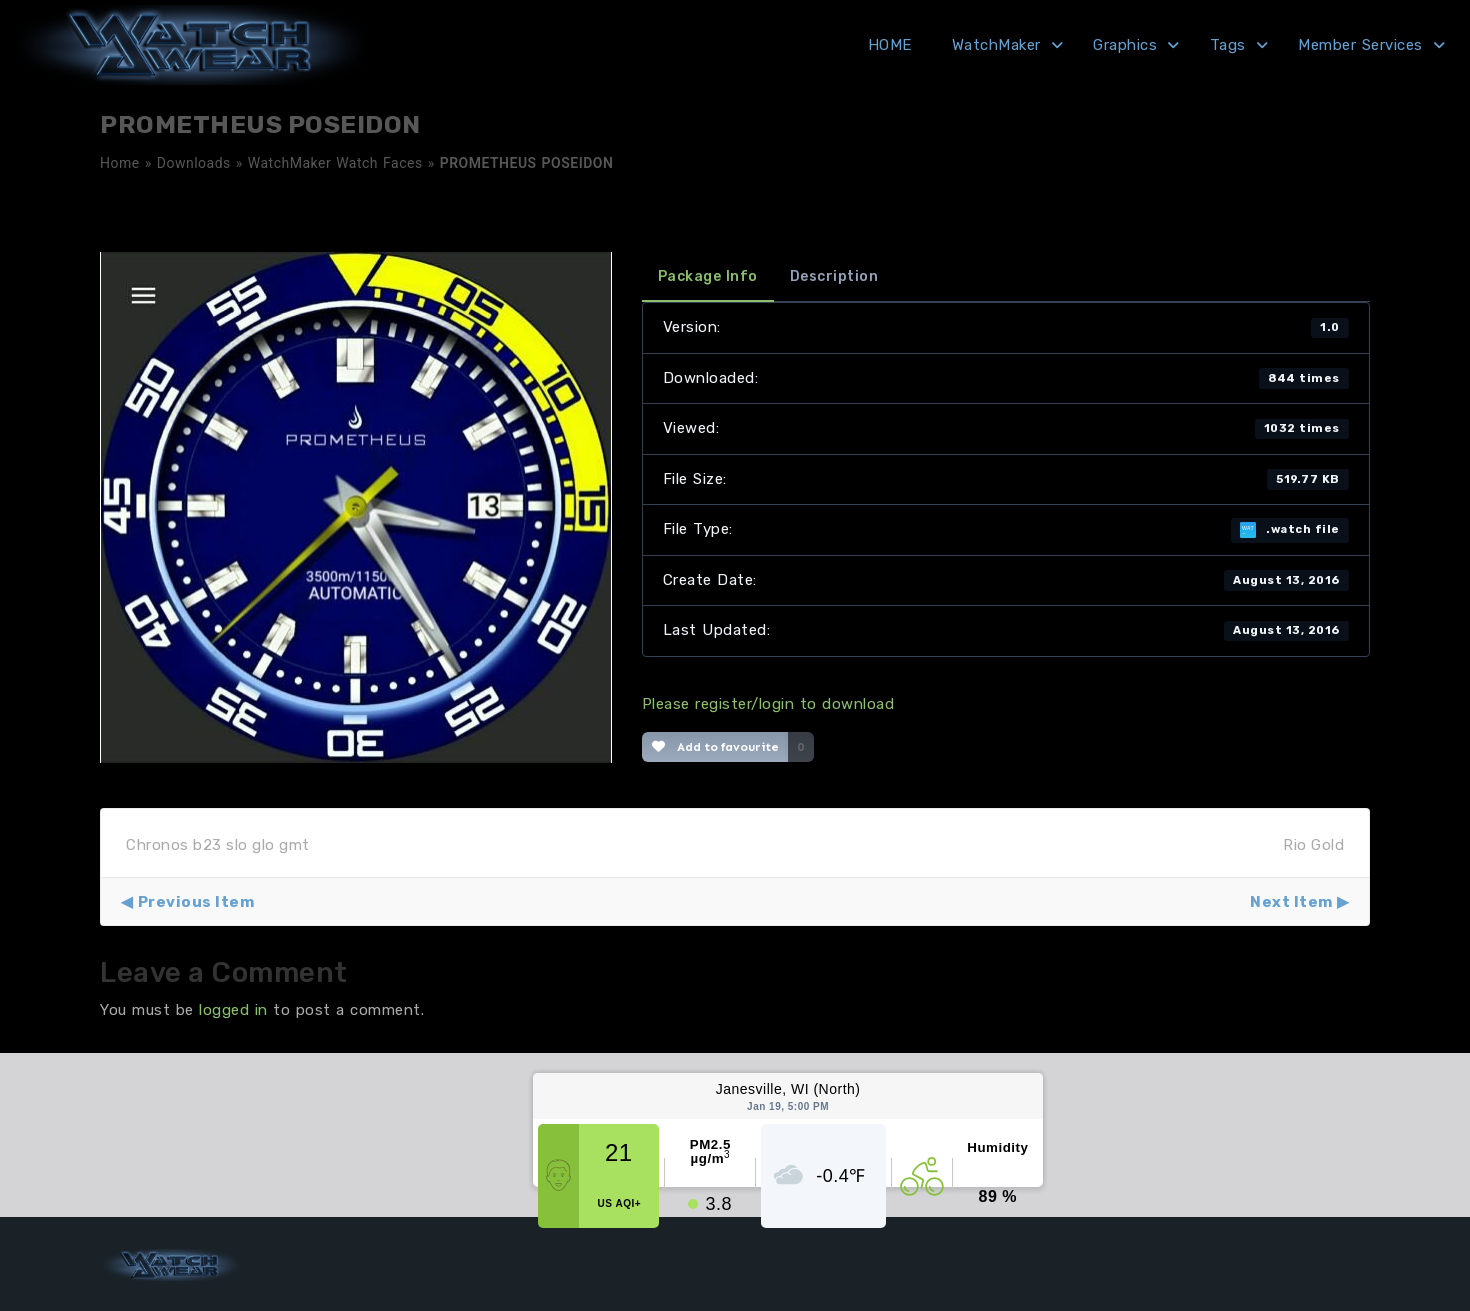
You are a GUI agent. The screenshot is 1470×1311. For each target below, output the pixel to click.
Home (120, 163)
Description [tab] (834, 276)
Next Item (1291, 902)
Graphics (1125, 45)
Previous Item (196, 902)
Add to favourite (715, 747)
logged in (233, 1010)
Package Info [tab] (708, 276)
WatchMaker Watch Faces (335, 163)
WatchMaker (996, 45)
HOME (890, 45)
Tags (1228, 45)
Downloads (194, 163)
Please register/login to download (768, 704)
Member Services (1360, 45)
